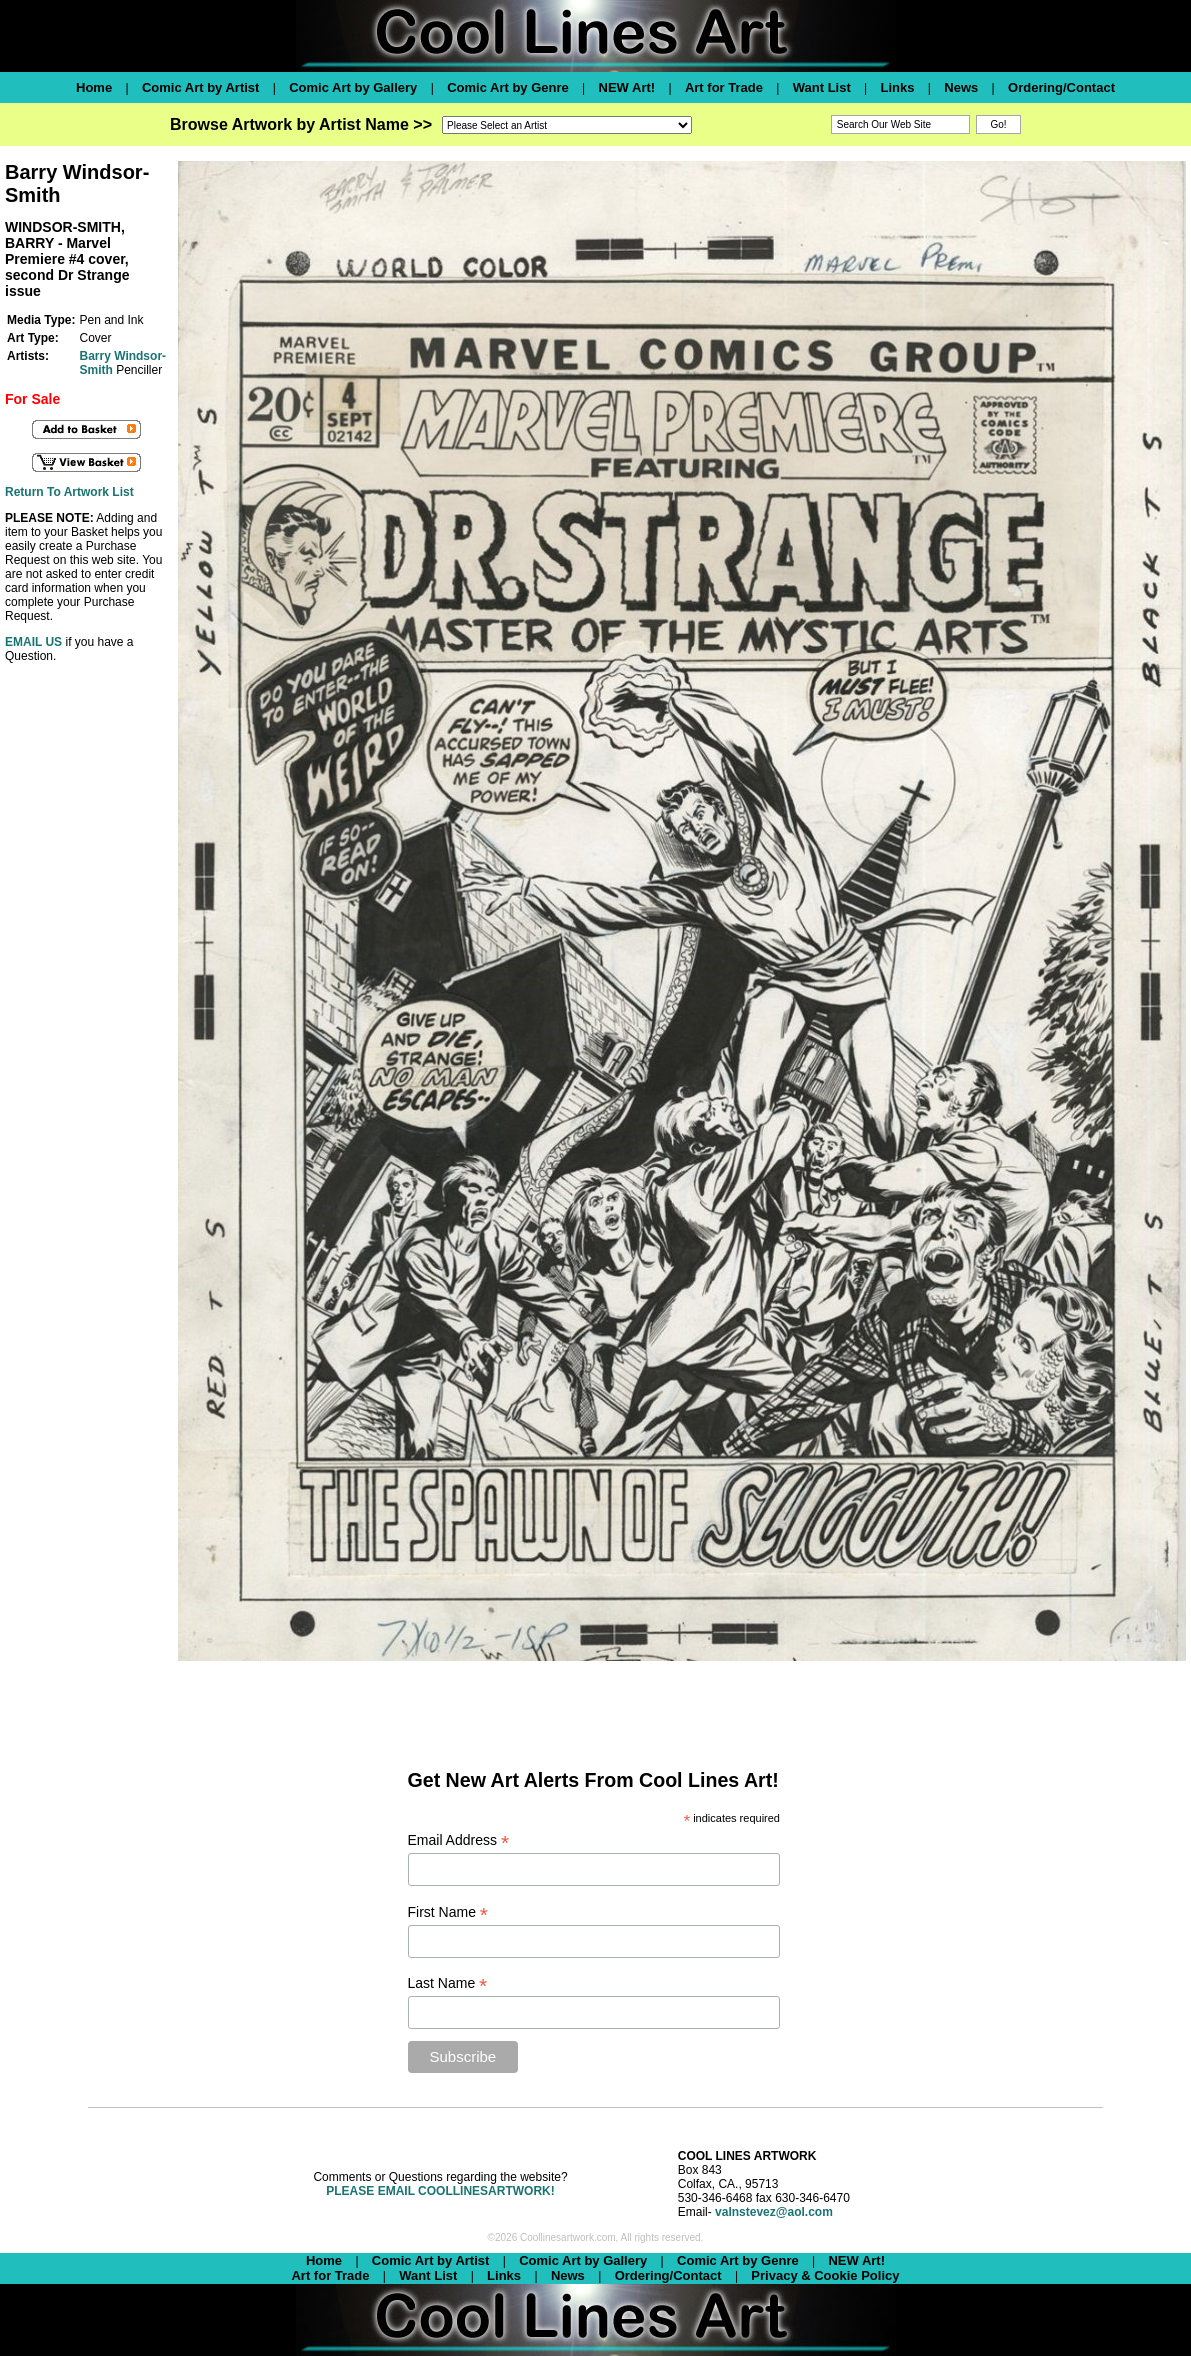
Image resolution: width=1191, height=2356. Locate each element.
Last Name (448, 1983)
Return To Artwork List (69, 492)
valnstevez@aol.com (774, 2212)
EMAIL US (33, 642)
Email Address (459, 1840)
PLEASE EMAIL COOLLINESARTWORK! (440, 2191)
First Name (448, 1912)
